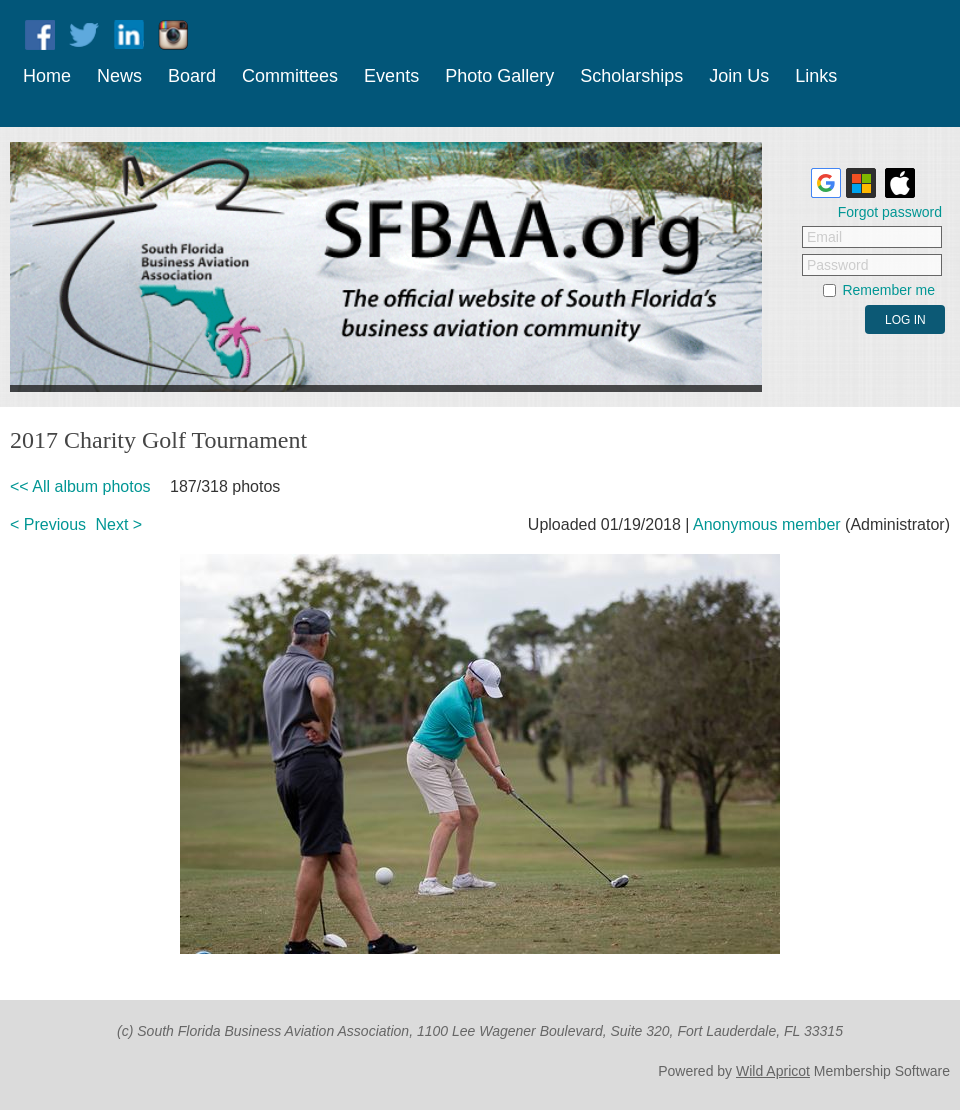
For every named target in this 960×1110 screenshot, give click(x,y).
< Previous (48, 524)
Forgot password (890, 212)
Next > (119, 524)
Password (837, 265)
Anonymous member (767, 524)
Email (824, 237)
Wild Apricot (773, 1071)
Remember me (888, 290)
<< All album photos (80, 486)
